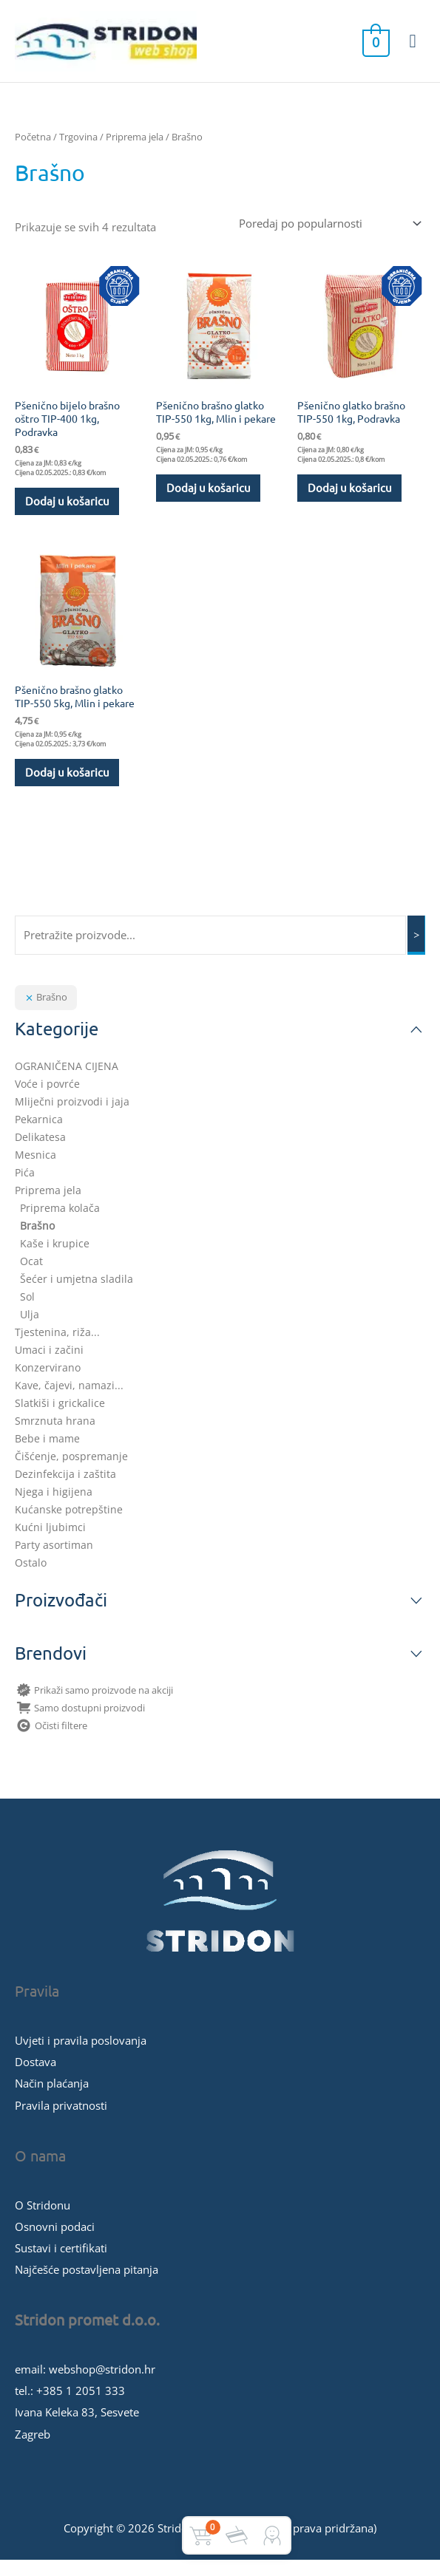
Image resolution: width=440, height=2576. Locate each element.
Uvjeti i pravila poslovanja (80, 2056)
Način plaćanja (52, 2099)
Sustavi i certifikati (61, 2264)
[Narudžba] (327, 237)
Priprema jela (134, 150)
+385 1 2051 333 (80, 2406)
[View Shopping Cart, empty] (374, 48)
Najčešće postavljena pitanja (86, 2285)
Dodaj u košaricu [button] (68, 515)
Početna (33, 150)
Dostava (35, 2078)
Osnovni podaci (55, 2242)
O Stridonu (42, 2220)
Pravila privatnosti (61, 2120)
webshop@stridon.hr (102, 2385)
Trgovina (78, 150)
